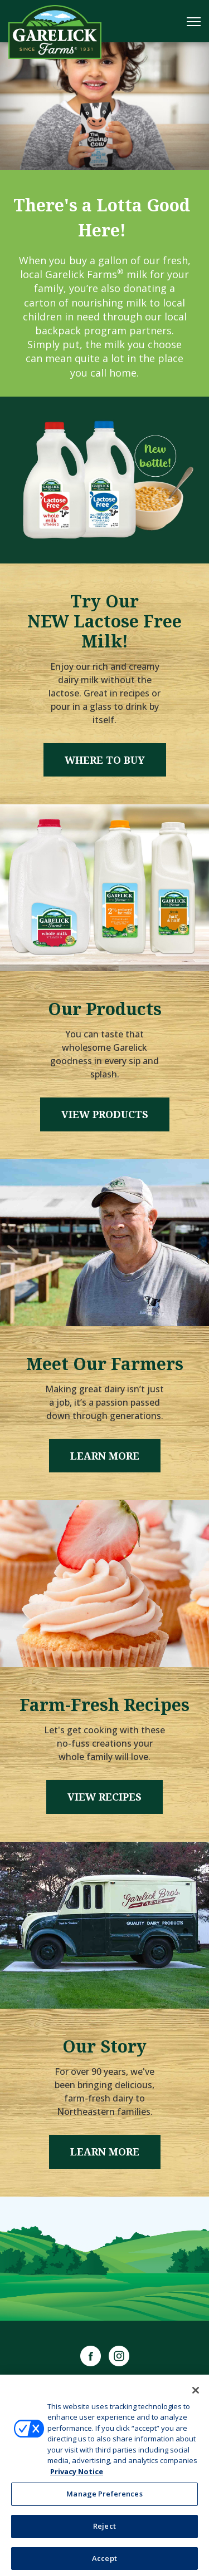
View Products (104, 1114)
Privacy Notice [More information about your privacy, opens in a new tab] (76, 2474)
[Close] (195, 2393)
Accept (104, 2561)
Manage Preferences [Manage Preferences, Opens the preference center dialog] (104, 2497)
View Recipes (104, 1796)
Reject (104, 2529)
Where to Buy (105, 760)
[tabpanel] (104, 106)
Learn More (104, 1455)
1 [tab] (105, 150)
